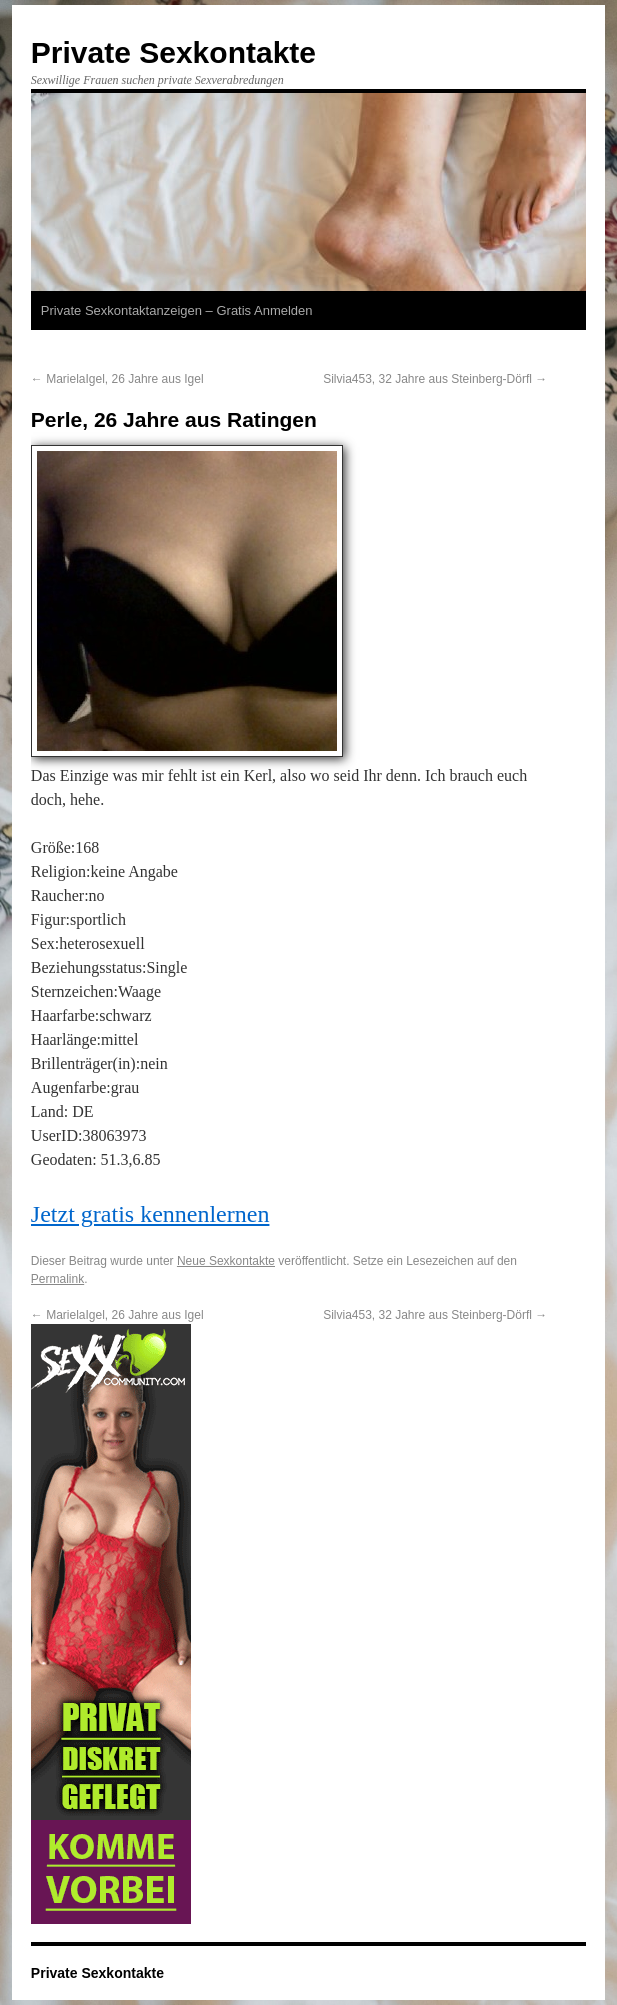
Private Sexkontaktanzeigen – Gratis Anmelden (177, 310)
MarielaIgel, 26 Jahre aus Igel (117, 379)
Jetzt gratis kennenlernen (150, 1214)
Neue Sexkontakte (226, 1261)
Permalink (57, 1279)
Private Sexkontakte (173, 52)
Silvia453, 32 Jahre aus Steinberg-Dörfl (435, 379)
